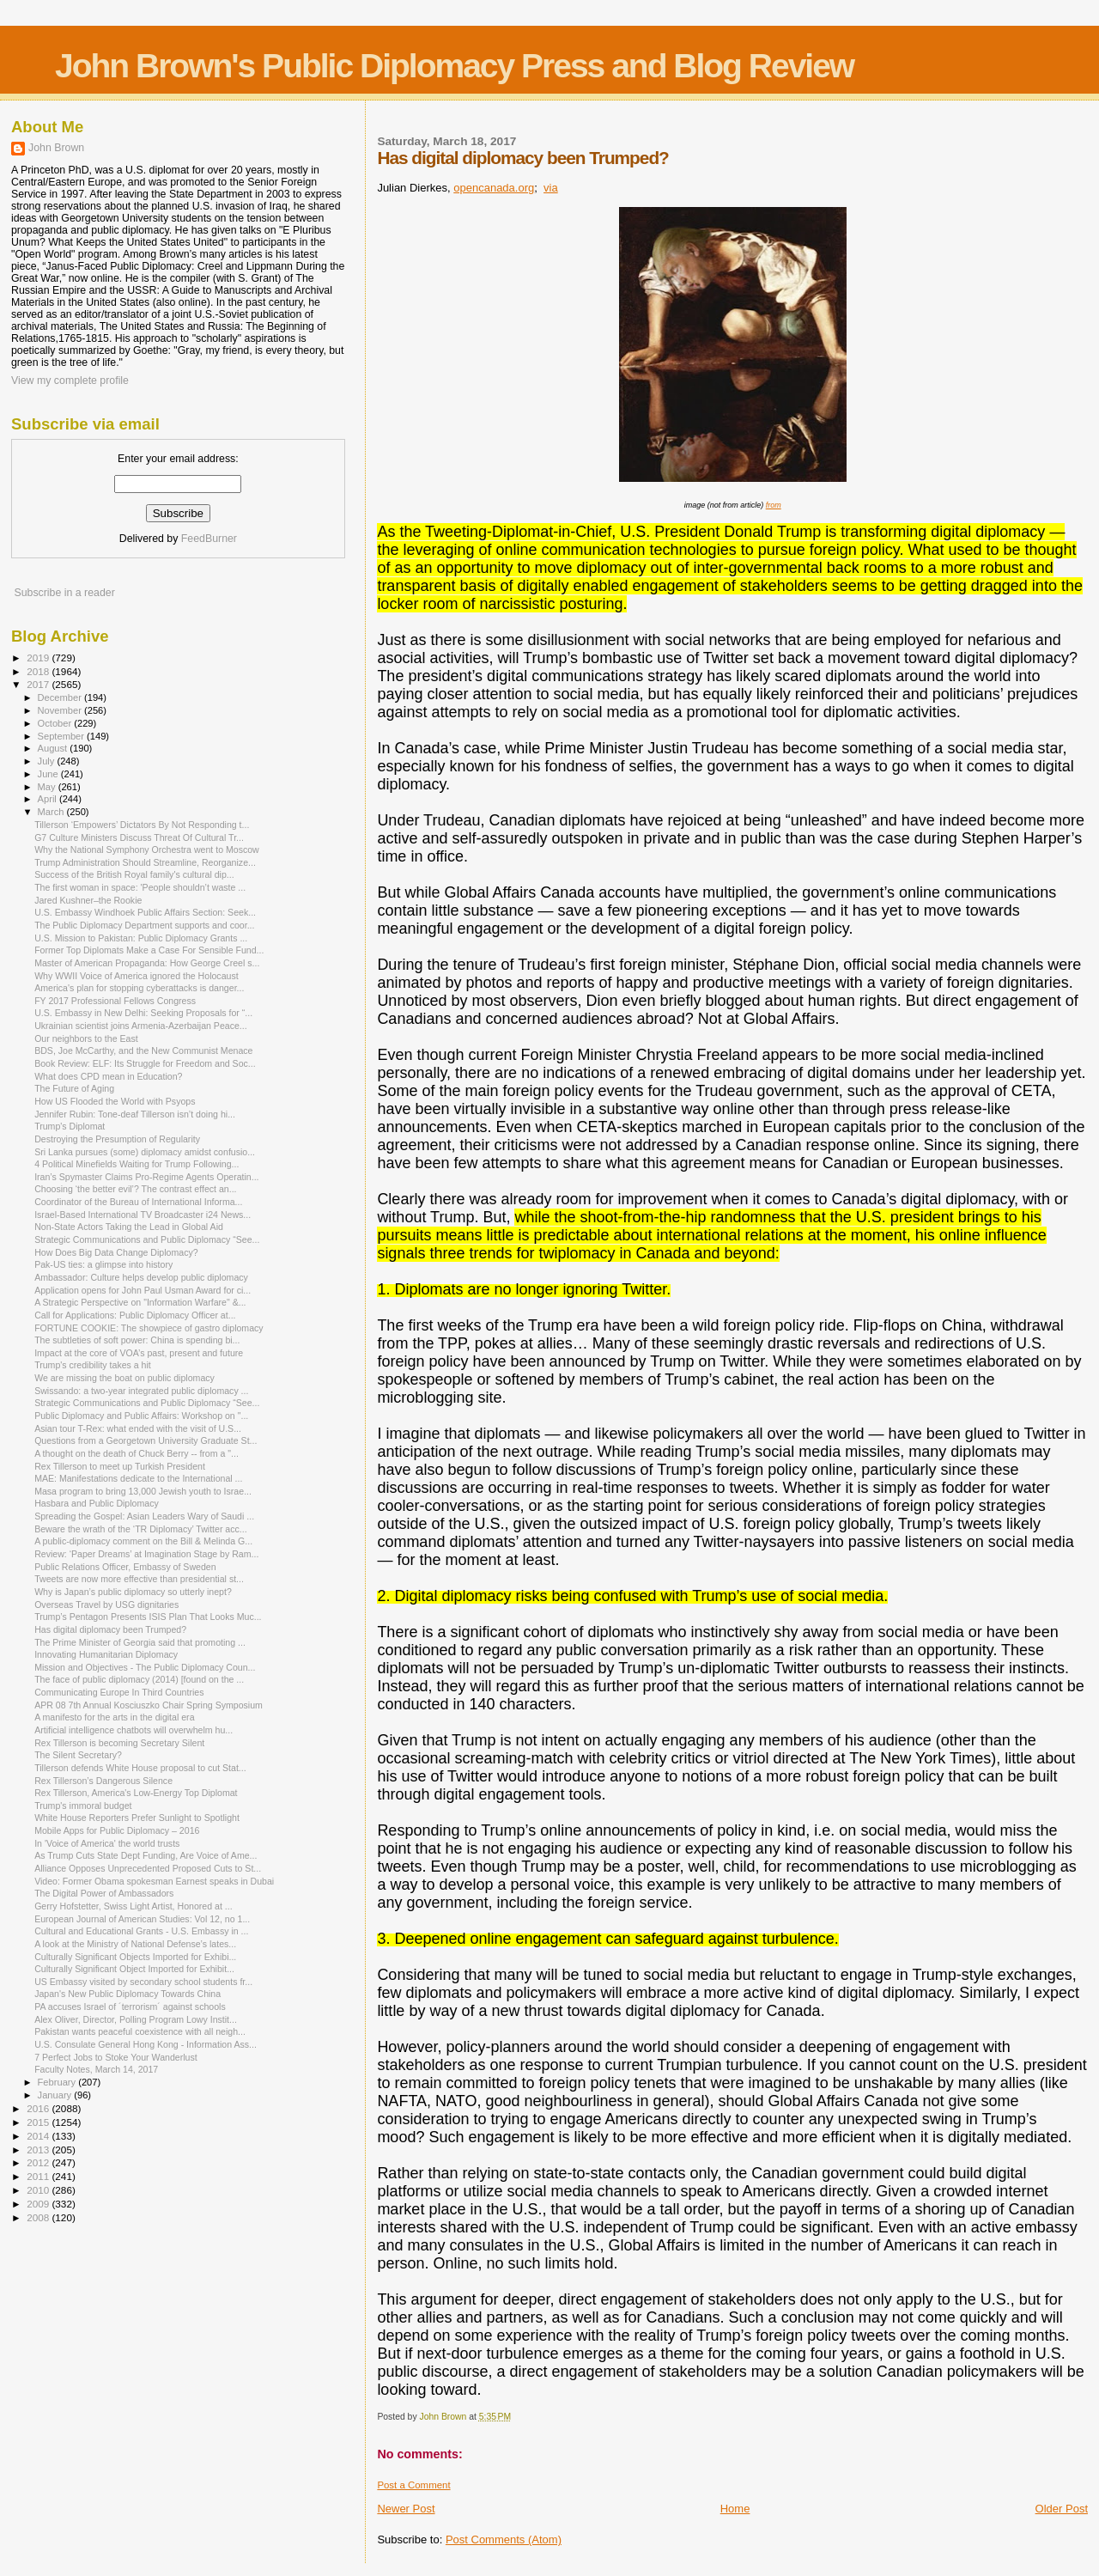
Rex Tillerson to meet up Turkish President (119, 1466)
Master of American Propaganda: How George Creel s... (146, 963)
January (56, 2095)
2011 (39, 2176)
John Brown (56, 148)
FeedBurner (209, 539)
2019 (39, 657)
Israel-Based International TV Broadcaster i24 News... (142, 1214)
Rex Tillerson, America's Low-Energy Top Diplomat (135, 1792)
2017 (39, 684)
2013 (39, 2149)
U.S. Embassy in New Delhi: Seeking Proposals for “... (143, 1013)
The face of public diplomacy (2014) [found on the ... (139, 1679)
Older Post (1061, 2508)
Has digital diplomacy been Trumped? (110, 1629)
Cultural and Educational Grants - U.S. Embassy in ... (141, 1931)
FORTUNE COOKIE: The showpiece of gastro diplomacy (149, 1328)
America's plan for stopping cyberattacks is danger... (139, 988)
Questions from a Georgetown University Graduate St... (145, 1440)
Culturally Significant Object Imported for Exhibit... (134, 1969)
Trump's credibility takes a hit (92, 1365)
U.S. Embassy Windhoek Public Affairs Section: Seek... (145, 912)
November (61, 710)
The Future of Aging (74, 1088)
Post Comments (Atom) (504, 2539)
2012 (39, 2162)
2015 (39, 2122)
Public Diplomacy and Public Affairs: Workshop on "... (141, 1415)
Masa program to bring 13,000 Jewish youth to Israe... (143, 1491)
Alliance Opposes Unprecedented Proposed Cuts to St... (147, 1868)
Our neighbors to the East (86, 1038)
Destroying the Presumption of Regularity (117, 1139)
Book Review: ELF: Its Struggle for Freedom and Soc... (145, 1063)
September (63, 736)
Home (735, 2508)
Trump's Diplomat (69, 1126)
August (54, 748)
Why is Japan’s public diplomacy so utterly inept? (133, 1591)
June (49, 774)
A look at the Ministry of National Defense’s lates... (135, 1944)
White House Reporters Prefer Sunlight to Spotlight (137, 1817)
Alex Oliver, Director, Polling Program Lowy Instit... (135, 2019)
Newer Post (405, 2508)
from (773, 505)
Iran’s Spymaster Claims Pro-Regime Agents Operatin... (146, 1177)
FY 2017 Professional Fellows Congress (115, 1001)
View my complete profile (70, 381)
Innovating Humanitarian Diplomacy (106, 1654)
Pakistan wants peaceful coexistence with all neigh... (140, 2031)
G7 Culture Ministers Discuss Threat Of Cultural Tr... (139, 837)
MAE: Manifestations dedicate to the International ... (138, 1478)
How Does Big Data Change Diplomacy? (116, 1252)
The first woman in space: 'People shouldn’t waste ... (140, 887)
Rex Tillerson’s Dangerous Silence (103, 1780)
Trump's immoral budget (82, 1805)
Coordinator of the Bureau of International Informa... (138, 1202)
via (550, 187)
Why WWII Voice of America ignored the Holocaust (136, 976)
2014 (39, 2135)
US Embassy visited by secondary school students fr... (143, 1981)
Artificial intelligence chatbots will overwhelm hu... (133, 1730)
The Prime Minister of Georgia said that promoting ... (140, 1642)
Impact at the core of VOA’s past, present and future (138, 1353)
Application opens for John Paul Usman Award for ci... (142, 1290)
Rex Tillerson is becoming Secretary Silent (119, 1743)
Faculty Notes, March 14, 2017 (96, 2069)
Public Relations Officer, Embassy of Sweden (125, 1567)
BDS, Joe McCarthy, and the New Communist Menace (143, 1050)
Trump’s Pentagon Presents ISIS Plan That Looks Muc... (147, 1616)
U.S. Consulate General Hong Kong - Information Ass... (145, 2044)
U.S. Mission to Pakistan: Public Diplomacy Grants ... (140, 938)
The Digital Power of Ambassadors (103, 1893)
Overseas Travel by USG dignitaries (106, 1604)
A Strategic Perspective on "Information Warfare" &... (140, 1302)
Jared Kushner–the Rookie (88, 900)
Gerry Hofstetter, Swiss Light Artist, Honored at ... (133, 1906)
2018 (39, 671)
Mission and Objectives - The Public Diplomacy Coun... (144, 1667)
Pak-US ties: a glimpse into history (103, 1264)
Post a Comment (413, 2485)
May (48, 787)
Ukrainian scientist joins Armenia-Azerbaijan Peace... (140, 1025)
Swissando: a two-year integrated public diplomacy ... (141, 1390)
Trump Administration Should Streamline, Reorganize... (145, 862)
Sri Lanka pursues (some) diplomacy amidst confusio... (144, 1152)
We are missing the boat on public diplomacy (124, 1378)
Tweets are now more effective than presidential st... (139, 1579)
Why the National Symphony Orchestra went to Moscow (146, 849)
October (56, 723)
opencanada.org (493, 187)
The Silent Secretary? (78, 1755)
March (52, 812)
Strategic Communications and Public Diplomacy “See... (146, 1239)
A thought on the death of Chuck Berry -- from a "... (136, 1453)
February (58, 2082)
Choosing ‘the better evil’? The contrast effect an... (135, 1189)
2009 (39, 2203)
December (61, 697)
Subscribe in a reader (64, 593)
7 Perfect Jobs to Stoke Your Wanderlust (115, 2057)
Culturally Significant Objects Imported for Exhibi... (135, 1957)
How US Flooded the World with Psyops (114, 1101)
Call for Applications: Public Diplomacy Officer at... (134, 1315)
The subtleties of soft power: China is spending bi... (137, 1340)
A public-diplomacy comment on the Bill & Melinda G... (143, 1541)
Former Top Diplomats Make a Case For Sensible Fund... (149, 950)
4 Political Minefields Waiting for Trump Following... (136, 1164)
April (48, 799)
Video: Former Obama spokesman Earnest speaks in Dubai (154, 1881)
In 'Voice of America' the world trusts (106, 1843)
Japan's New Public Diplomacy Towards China (127, 1993)
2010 (39, 2189)
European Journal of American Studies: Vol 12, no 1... (142, 1919)
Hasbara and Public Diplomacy (96, 1503)
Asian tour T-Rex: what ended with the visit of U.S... (137, 1428)
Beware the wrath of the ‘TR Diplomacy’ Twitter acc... (140, 1529)
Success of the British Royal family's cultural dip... (134, 874)
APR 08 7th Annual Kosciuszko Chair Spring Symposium (148, 1705)
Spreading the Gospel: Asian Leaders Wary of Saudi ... (144, 1516)
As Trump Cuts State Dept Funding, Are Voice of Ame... (145, 1855)
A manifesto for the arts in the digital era (114, 1717)
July (48, 761)
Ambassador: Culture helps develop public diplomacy (141, 1277)
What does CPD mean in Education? (108, 1076)
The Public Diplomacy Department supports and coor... (144, 925)
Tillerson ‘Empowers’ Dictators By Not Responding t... (141, 824)
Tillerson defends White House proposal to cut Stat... (140, 1768)
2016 (39, 2108)
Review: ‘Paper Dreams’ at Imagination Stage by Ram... (146, 1554)
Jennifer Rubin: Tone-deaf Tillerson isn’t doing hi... (134, 1114)
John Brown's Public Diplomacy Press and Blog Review (454, 65)
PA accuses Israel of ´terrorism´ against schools (130, 2006)
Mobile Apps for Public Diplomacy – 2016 (116, 1830)
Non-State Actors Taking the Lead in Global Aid (128, 1226)
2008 (39, 2217)
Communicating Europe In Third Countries (118, 1692)
